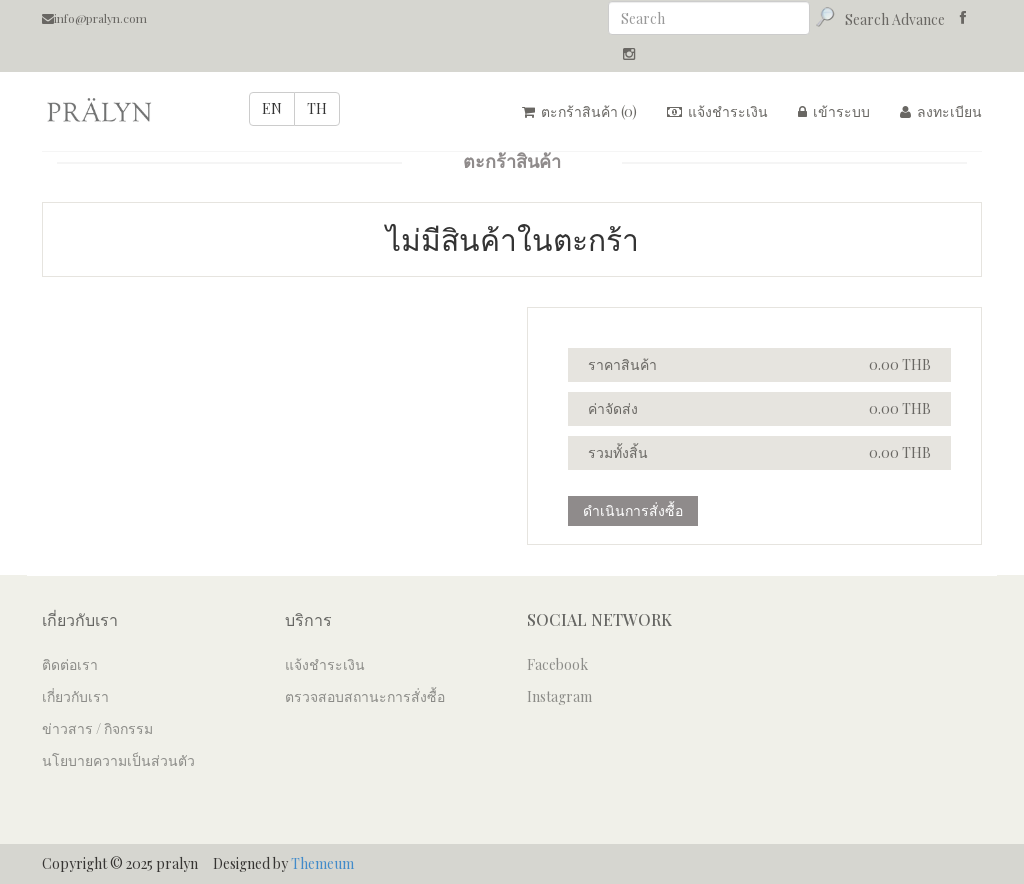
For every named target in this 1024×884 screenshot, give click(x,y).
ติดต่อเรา (70, 664)
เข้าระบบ (834, 111)
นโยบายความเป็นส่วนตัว (118, 760)
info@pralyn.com (94, 18)
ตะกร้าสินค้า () (579, 111)
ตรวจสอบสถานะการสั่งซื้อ (365, 696)
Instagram (559, 696)
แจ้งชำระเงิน (717, 111)
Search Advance (895, 19)
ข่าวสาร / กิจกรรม (97, 728)
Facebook (557, 664)
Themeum (322, 863)
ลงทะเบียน (941, 111)
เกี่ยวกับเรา (75, 696)
